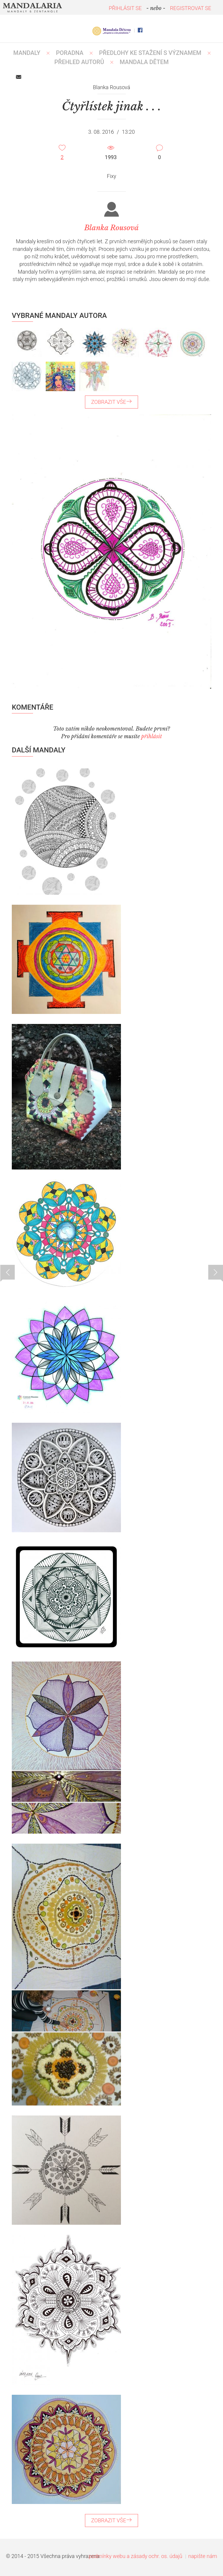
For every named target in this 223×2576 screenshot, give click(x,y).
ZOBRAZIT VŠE (111, 402)
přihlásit (151, 736)
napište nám (202, 2556)
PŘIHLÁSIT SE (125, 8)
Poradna (69, 52)
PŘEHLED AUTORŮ (79, 62)
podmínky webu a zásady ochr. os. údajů (135, 2556)
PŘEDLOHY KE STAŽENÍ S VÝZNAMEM (150, 52)
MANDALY (26, 52)
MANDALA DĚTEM (144, 62)
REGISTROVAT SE (190, 8)
